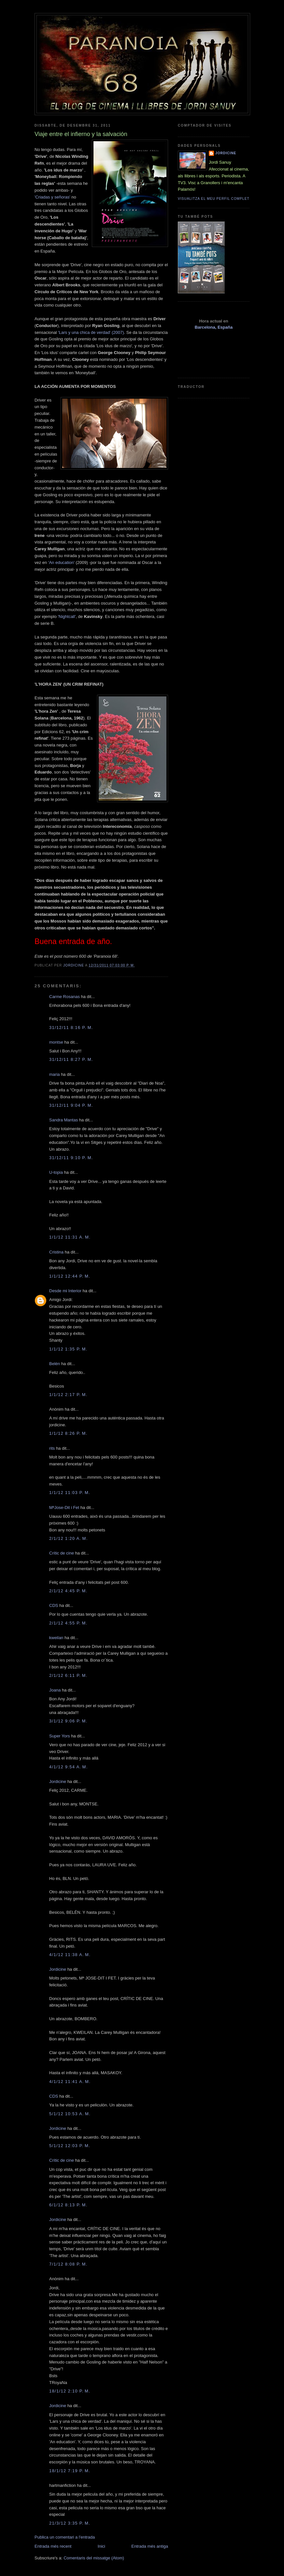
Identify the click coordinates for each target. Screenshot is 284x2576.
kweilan (56, 1637)
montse (56, 1042)
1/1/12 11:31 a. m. (70, 1237)
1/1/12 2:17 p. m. (68, 1394)
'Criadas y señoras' (52, 197)
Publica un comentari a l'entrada (65, 2537)
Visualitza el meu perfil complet (213, 198)
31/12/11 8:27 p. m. (71, 1059)
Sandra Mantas (63, 1119)
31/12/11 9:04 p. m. (71, 1105)
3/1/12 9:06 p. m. (68, 1721)
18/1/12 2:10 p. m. (69, 2391)
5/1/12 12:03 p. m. (69, 2145)
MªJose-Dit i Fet (64, 1507)
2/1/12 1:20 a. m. (68, 1538)
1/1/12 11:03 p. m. (69, 1492)
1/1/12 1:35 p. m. (68, 1349)
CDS (53, 1605)
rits (52, 1448)
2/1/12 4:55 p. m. (68, 1623)
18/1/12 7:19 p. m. (69, 2470)
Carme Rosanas (64, 996)
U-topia (56, 1172)
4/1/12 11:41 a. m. (70, 2081)
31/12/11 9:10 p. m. (71, 1157)
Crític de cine (61, 1553)
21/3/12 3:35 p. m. (69, 2523)
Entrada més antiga (149, 2546)
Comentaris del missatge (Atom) (94, 2557)
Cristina (56, 1252)
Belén (54, 1363)
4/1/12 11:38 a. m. (70, 1954)
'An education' (61, 562)
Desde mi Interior (65, 1290)
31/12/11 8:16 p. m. (71, 1027)
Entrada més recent (53, 2546)
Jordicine (57, 1781)
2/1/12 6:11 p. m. (68, 1675)
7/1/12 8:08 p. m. (68, 2264)
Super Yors (59, 1735)
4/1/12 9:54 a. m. (68, 1766)
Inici (101, 2546)
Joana (55, 1690)
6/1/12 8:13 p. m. (68, 2204)
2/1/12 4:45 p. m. (68, 1590)
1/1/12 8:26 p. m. (68, 1433)
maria (54, 1074)
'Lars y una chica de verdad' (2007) (91, 332)
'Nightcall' (67, 616)
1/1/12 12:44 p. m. (69, 1276)
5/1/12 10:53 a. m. (70, 2113)
